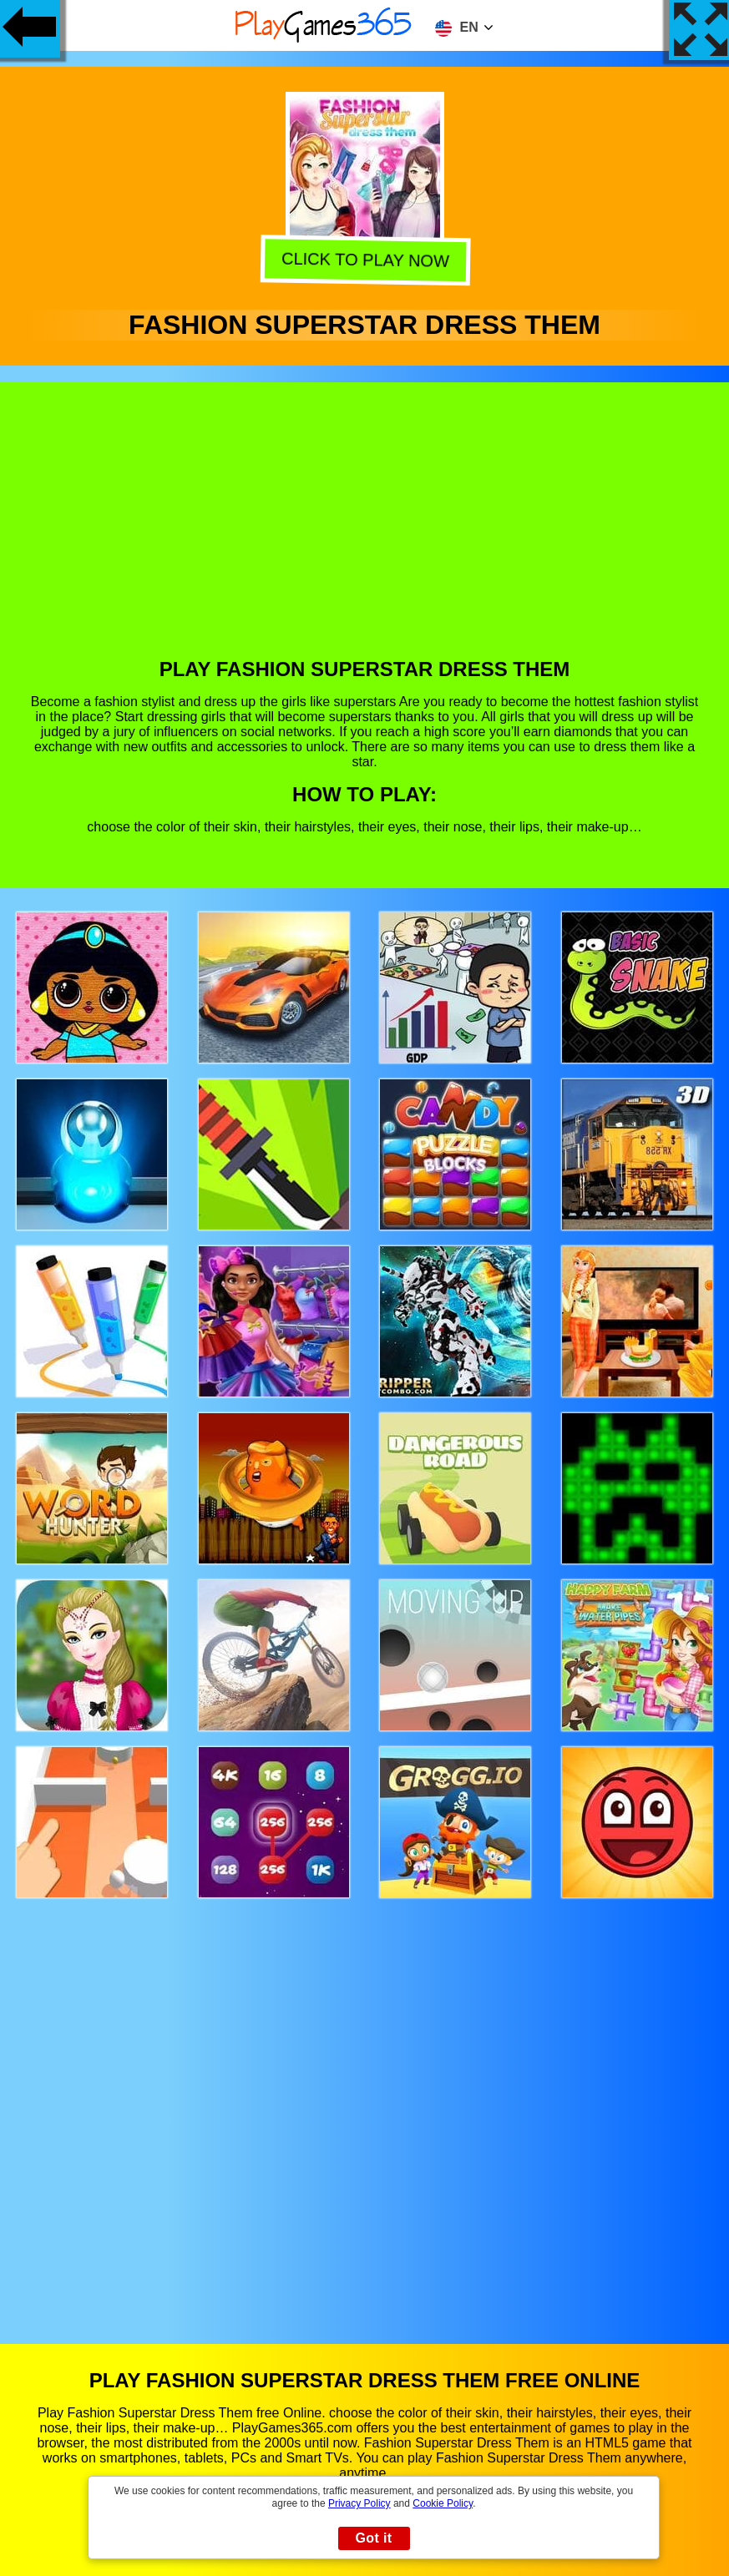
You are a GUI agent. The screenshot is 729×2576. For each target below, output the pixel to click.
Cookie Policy (443, 2503)
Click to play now (362, 260)
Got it (373, 2538)
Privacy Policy (359, 2503)
